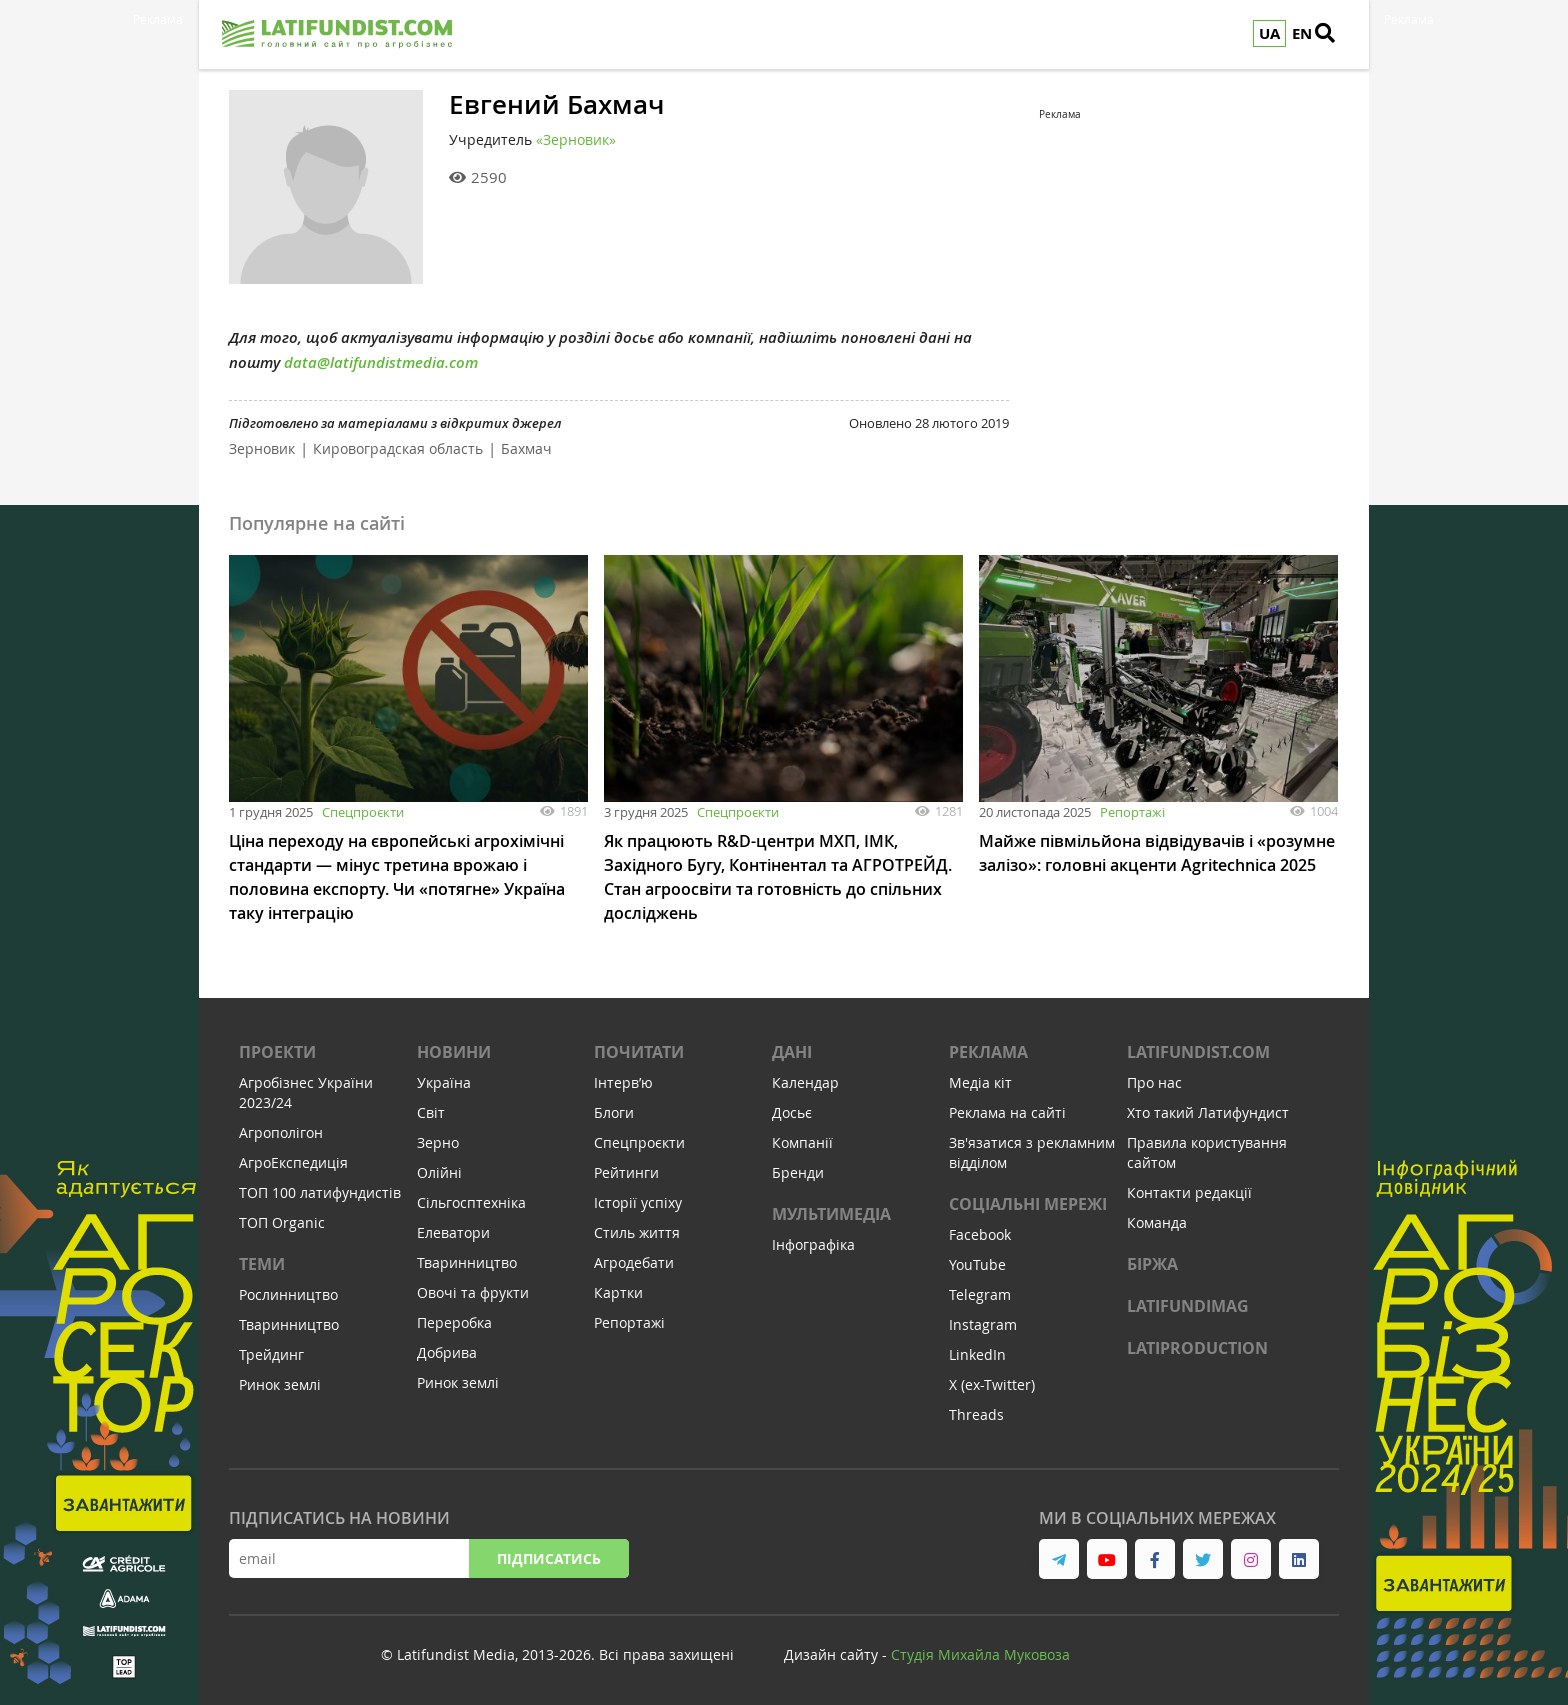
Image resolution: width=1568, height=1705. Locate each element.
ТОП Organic (282, 1222)
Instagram (983, 1324)
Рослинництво (288, 1294)
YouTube (977, 1264)
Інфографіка (813, 1244)
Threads (976, 1414)
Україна (444, 1082)
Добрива (447, 1352)
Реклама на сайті (1007, 1112)
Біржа (1152, 1264)
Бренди (798, 1172)
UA (1269, 33)
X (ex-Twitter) (992, 1384)
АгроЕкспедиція (293, 1162)
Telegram (980, 1294)
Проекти (277, 1052)
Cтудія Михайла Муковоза (980, 1654)
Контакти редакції (1189, 1192)
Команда (1157, 1222)
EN (1302, 33)
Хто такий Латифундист (1208, 1112)
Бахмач (526, 448)
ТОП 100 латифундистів (320, 1192)
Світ (431, 1112)
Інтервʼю (623, 1082)
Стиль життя (637, 1232)
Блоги (614, 1112)
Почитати (639, 1052)
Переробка (454, 1322)
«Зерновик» (576, 139)
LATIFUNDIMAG (1188, 1306)
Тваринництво (289, 1324)
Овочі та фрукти (473, 1292)
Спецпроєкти (363, 812)
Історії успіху (638, 1202)
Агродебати (634, 1262)
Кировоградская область (398, 448)
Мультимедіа (831, 1214)
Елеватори (453, 1232)
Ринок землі (280, 1384)
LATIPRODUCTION (1197, 1348)
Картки (618, 1292)
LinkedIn (977, 1354)
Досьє (792, 1112)
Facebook (980, 1234)
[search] (1334, 35)
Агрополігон (281, 1132)
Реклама (988, 1052)
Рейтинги (626, 1172)
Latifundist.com (1198, 1052)
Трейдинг (271, 1354)
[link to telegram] (1059, 1559)
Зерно (438, 1142)
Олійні (439, 1172)
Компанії (802, 1142)
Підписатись (549, 1558)
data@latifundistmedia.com (381, 362)
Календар (805, 1082)
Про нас (1154, 1082)
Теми (262, 1264)
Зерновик (262, 448)
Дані (792, 1052)
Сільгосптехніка (471, 1202)
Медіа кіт (980, 1082)
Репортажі (1132, 812)
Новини (454, 1052)
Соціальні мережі (1028, 1204)
